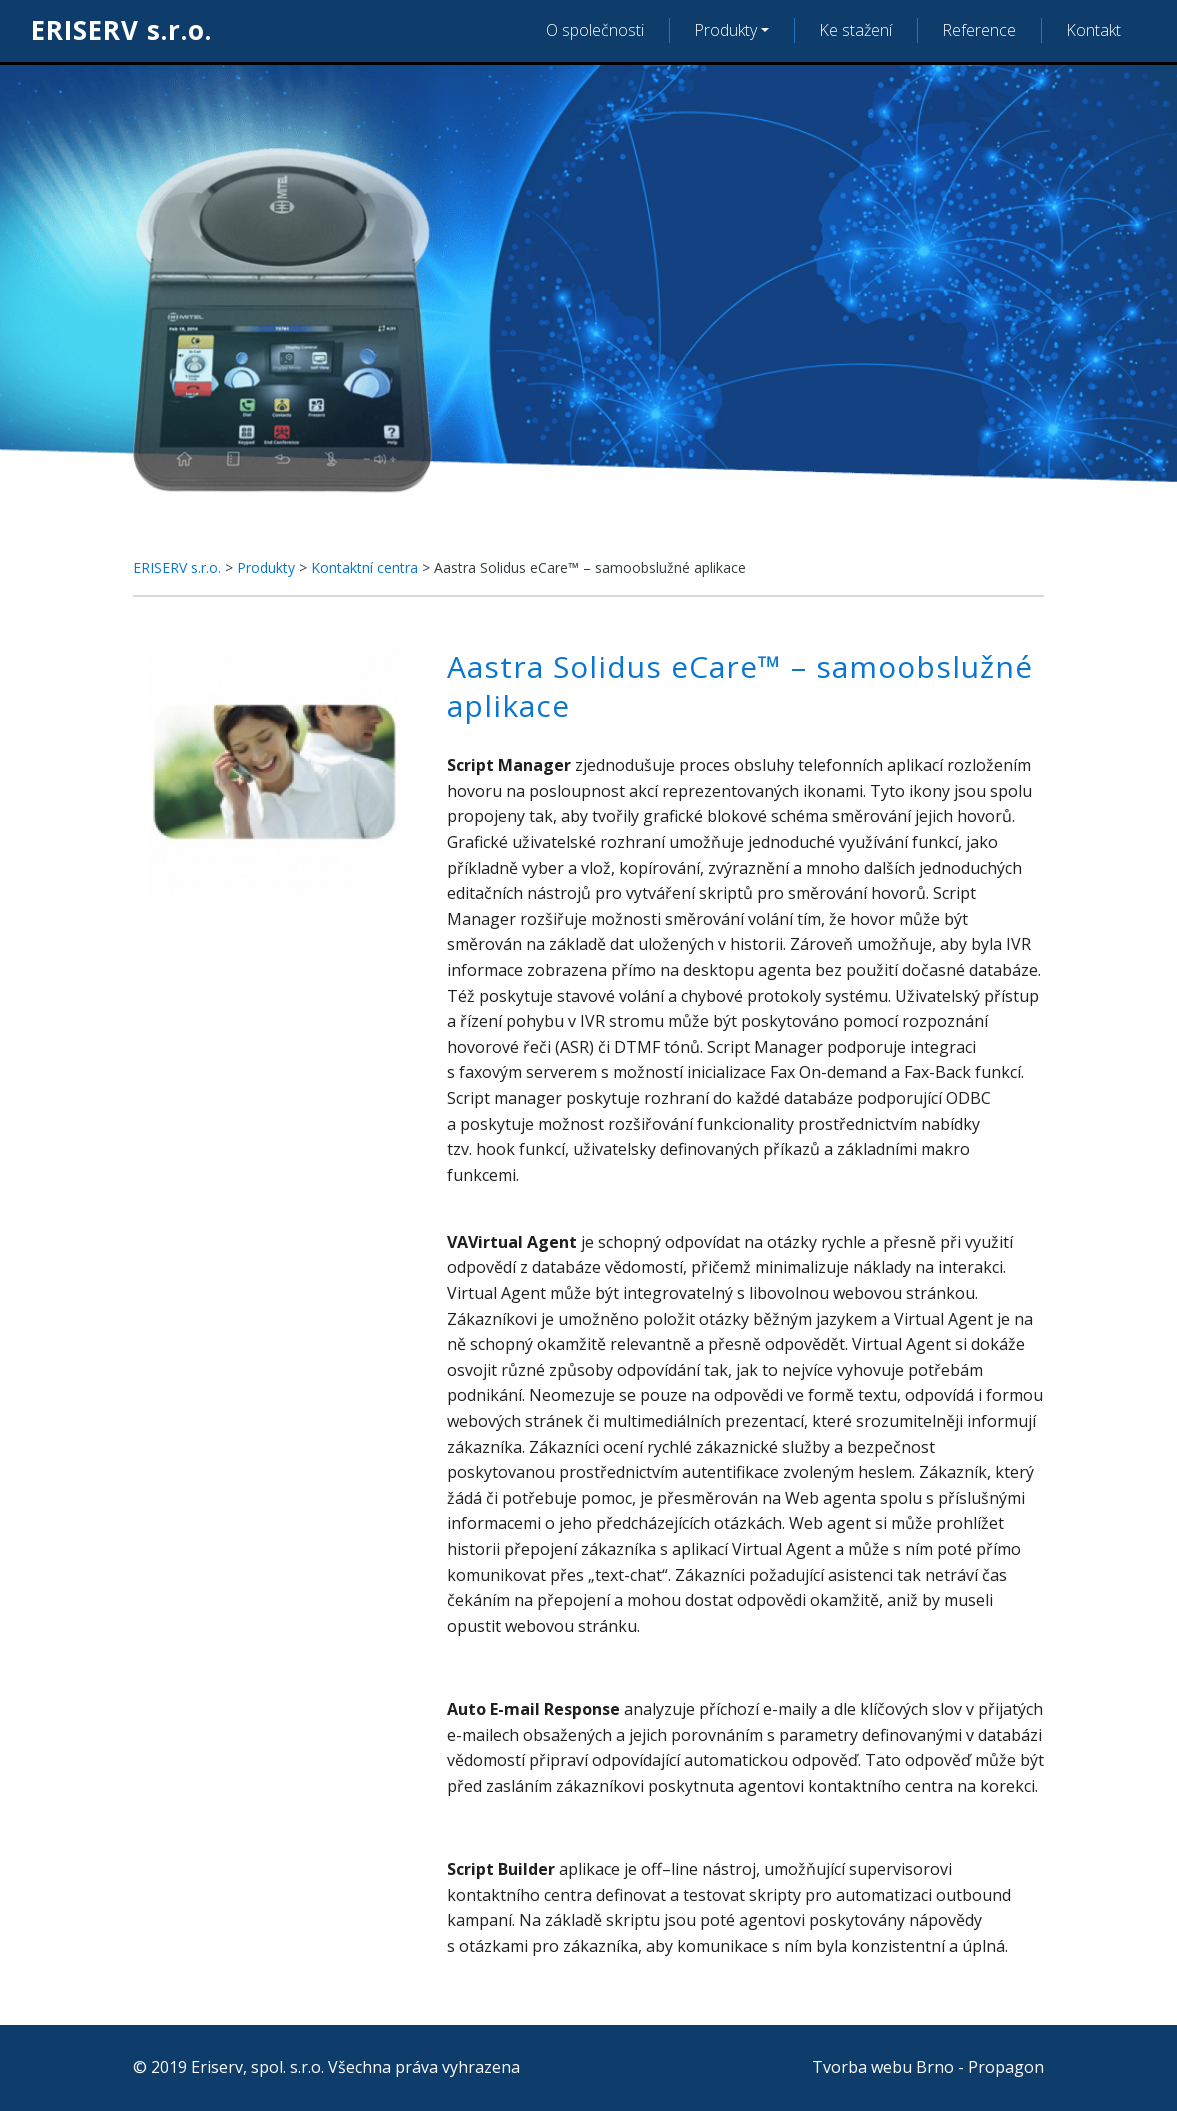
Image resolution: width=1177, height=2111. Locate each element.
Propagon (1006, 2067)
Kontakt (1093, 30)
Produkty (725, 30)
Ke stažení (855, 30)
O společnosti (595, 30)
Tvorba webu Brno (883, 2067)
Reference (979, 30)
